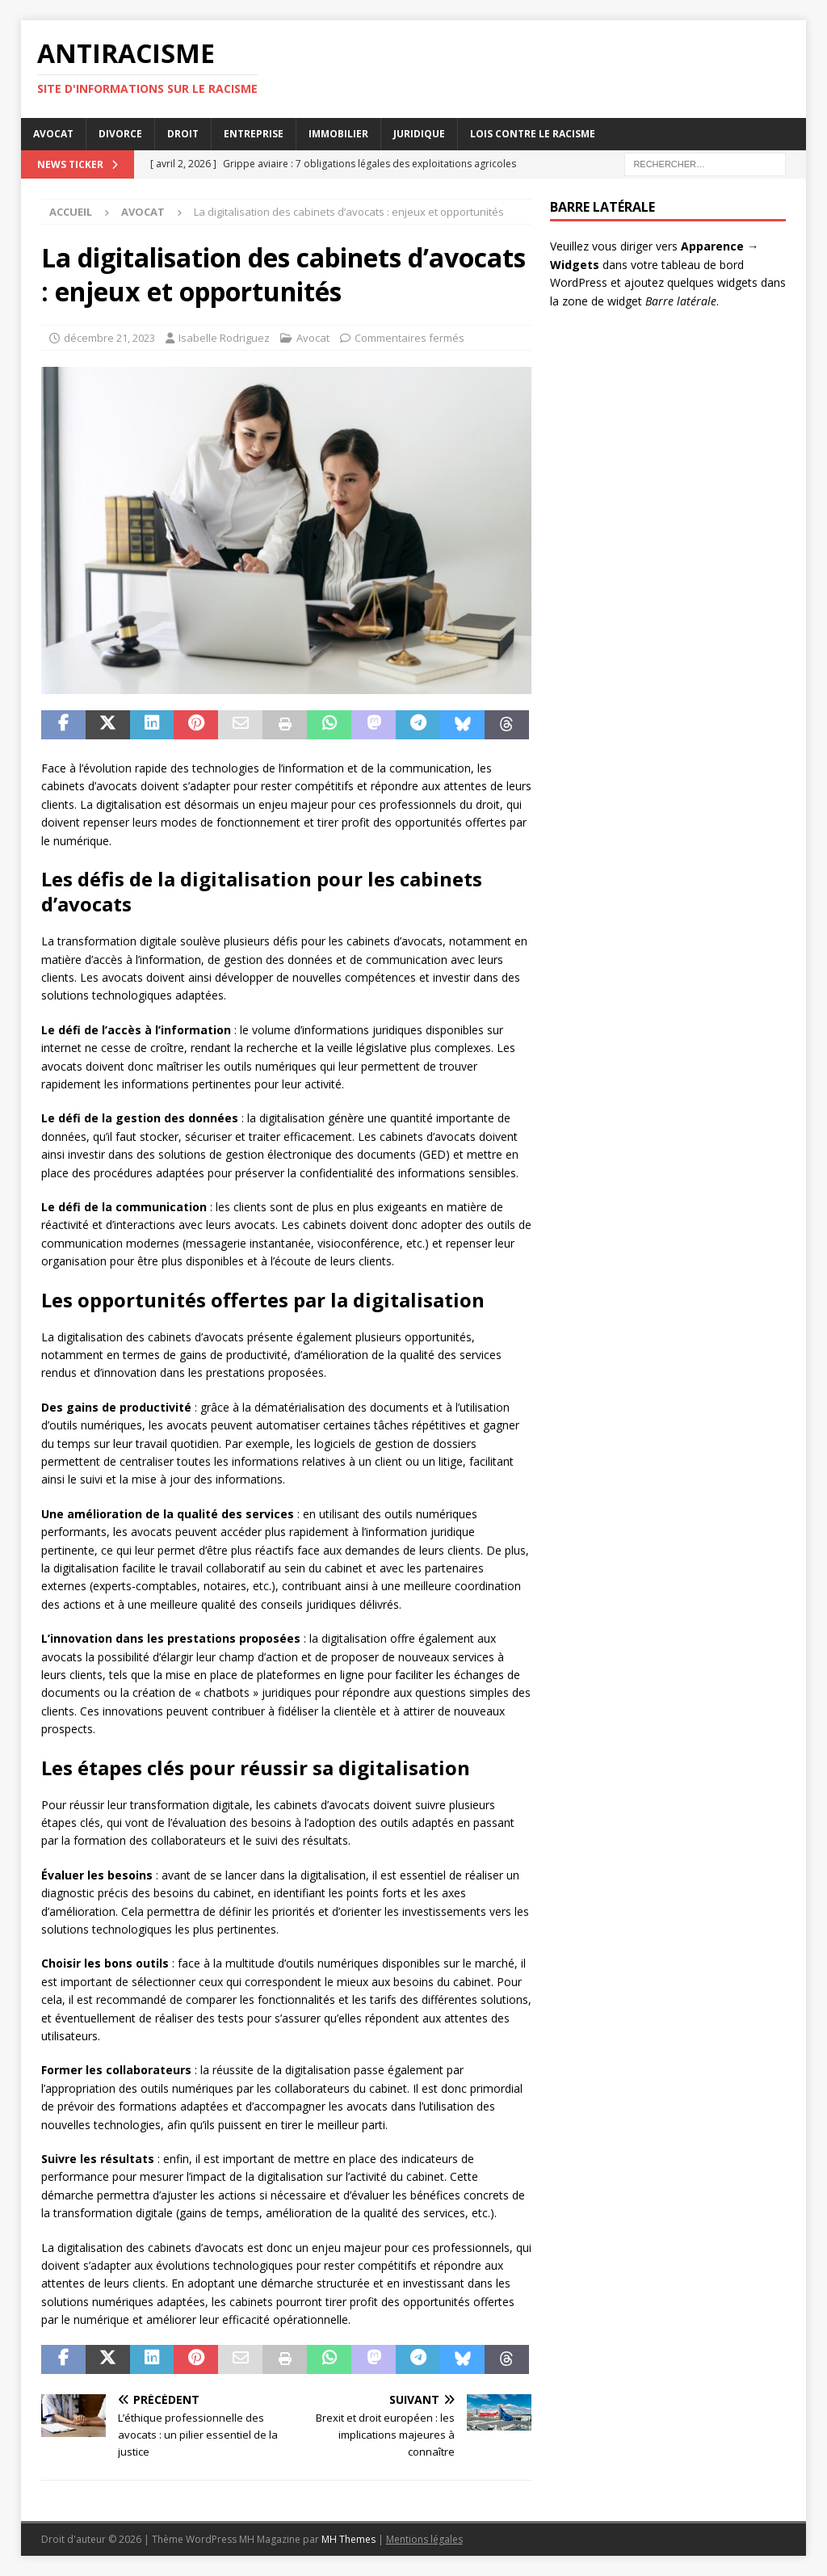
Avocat (53, 134)
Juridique (419, 134)
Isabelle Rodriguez (224, 337)
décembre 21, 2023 (109, 337)
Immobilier (338, 134)
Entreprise (253, 134)
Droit (183, 134)
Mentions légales (424, 2539)
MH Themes (348, 2539)
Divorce (120, 134)
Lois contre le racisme (532, 134)
